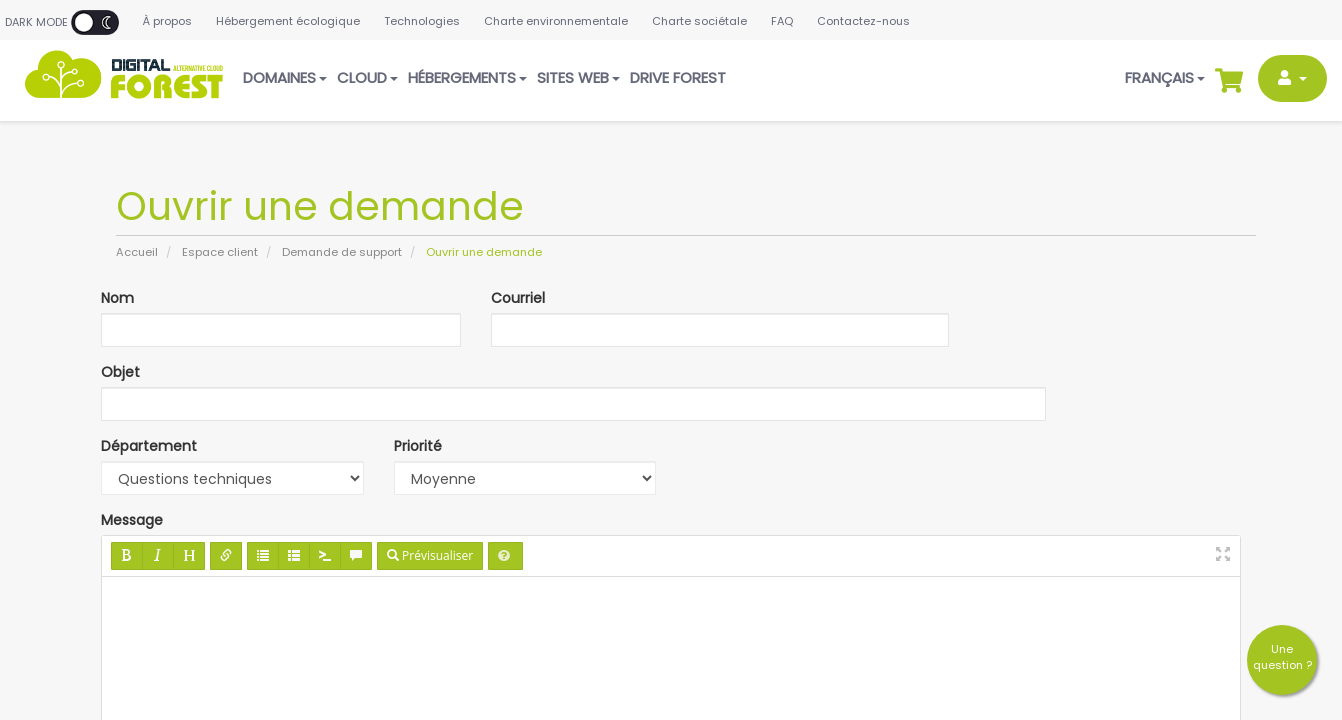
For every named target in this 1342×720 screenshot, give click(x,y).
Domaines (285, 77)
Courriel (518, 298)
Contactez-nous (863, 21)
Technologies (422, 21)
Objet (120, 372)
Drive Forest (678, 77)
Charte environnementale (556, 21)
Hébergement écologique (288, 21)
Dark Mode (62, 22)
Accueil (137, 252)
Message (132, 520)
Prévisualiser (430, 555)
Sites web (578, 77)
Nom (117, 298)
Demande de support (342, 252)
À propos (167, 21)
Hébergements (467, 77)
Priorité (418, 446)
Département (149, 446)
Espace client (220, 252)
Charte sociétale (699, 21)
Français (1165, 77)
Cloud (367, 77)
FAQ (782, 21)
